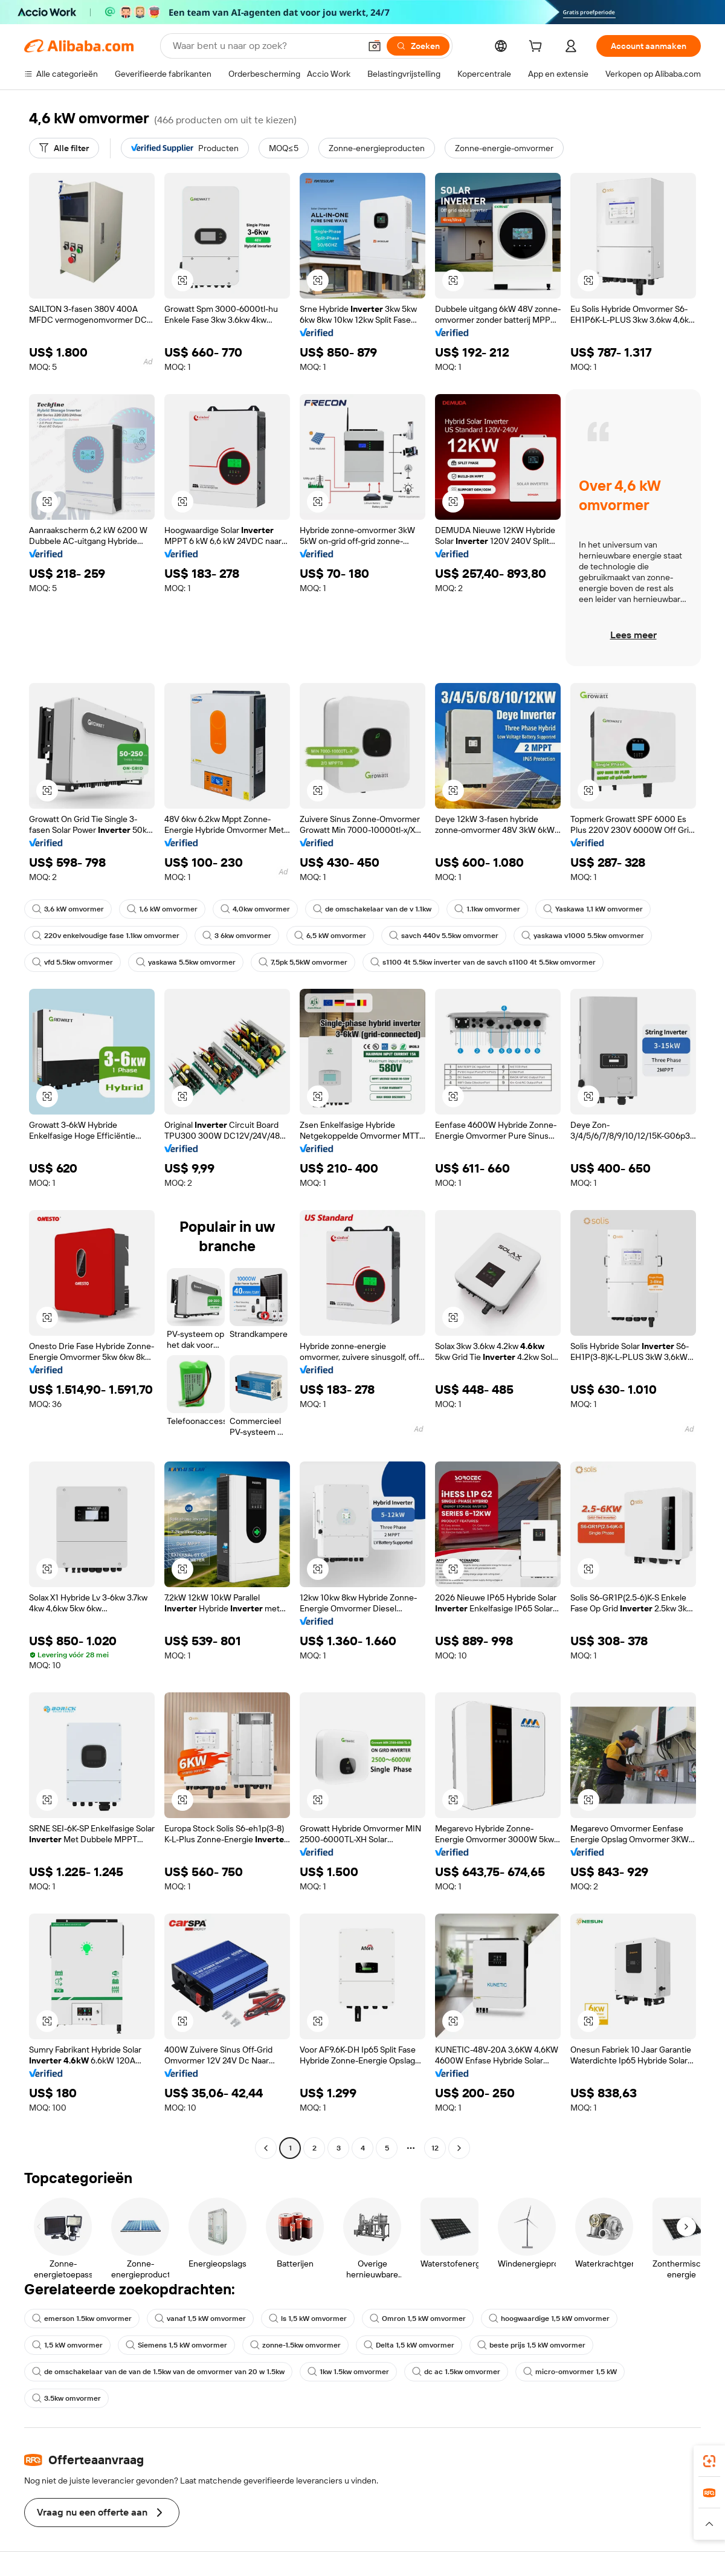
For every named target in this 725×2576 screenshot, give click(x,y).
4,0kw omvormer (255, 909)
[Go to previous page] (266, 2148)
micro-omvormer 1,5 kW (570, 2372)
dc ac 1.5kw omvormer (456, 2372)
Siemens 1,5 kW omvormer (176, 2345)
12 (435, 2148)
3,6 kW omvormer (68, 909)
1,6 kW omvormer (162, 909)
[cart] (538, 48)
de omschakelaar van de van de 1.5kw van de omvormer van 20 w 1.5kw (158, 2372)
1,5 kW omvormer (67, 2345)
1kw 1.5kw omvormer (348, 2372)
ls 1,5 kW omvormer (308, 2318)
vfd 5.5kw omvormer (72, 962)
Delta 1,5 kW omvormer (409, 2345)
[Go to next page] (459, 2148)
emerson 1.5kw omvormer (82, 2318)
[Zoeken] (418, 46)
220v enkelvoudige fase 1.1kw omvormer (105, 935)
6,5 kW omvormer (330, 935)
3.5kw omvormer (66, 2398)
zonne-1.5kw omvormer (295, 2345)
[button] (374, 46)
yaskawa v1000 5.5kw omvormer (582, 935)
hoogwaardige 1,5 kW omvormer (549, 2318)
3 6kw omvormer (236, 935)
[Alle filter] (64, 148)
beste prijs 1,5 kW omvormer (531, 2345)
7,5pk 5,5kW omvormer (303, 962)
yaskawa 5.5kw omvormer (186, 962)
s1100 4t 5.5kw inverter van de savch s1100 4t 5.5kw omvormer (483, 962)
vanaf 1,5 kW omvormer (200, 2318)
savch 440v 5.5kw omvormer (443, 935)
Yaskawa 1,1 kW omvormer (593, 909)
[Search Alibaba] (265, 46)
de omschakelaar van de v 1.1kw (372, 909)
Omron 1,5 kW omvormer (418, 2318)
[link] (709, 2461)
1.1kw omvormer (487, 909)
